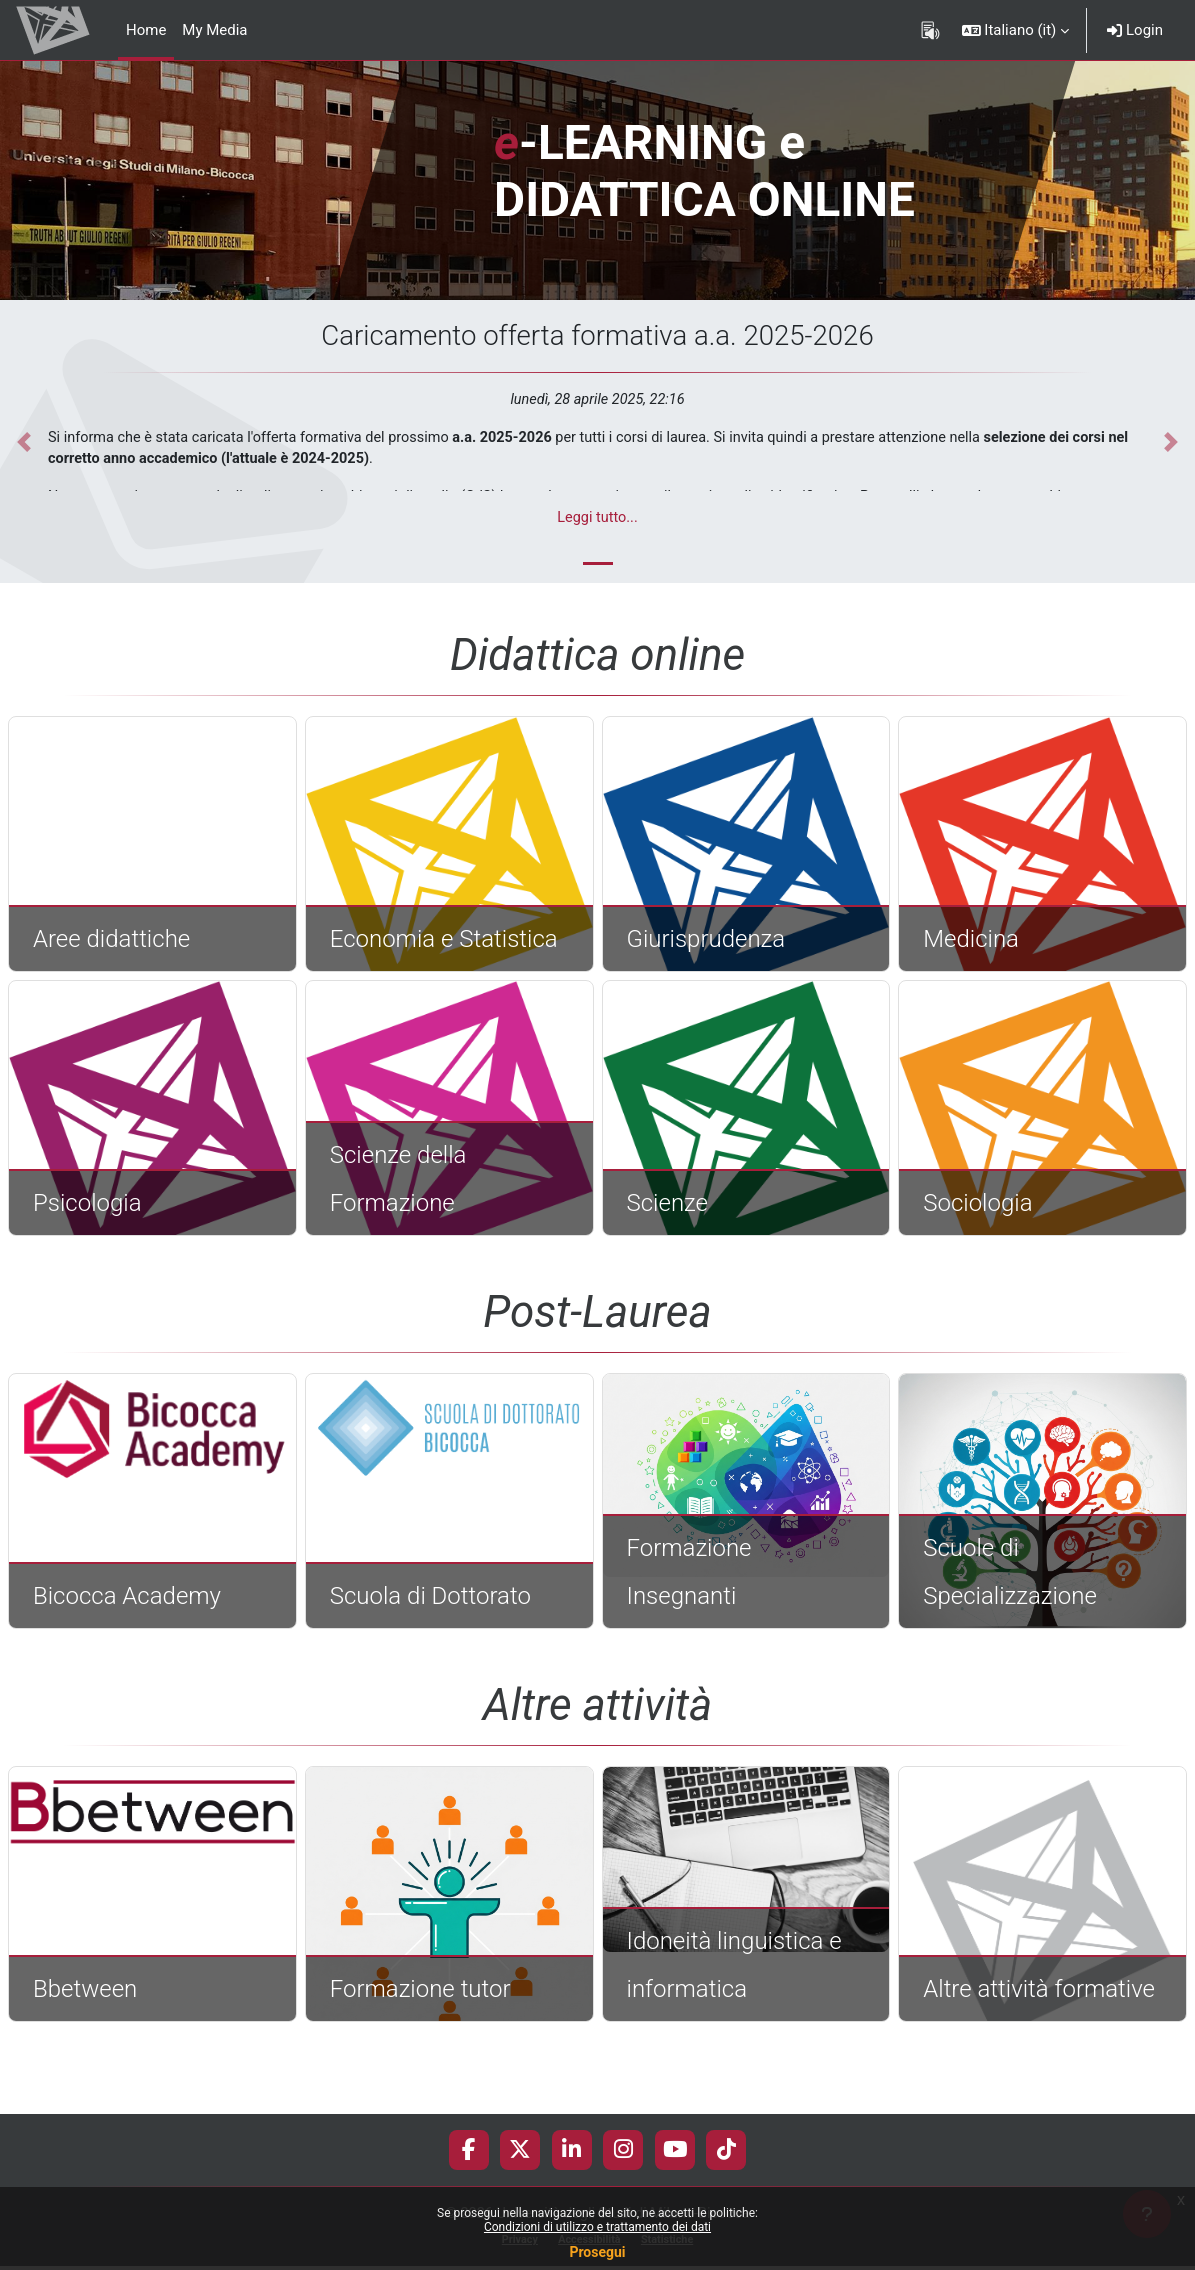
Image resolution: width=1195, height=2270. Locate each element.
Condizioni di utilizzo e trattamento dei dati (597, 2227)
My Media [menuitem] (214, 30)
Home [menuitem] (146, 30)
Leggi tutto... (597, 519)
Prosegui (597, 2252)
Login (1135, 30)
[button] (1016, 30)
